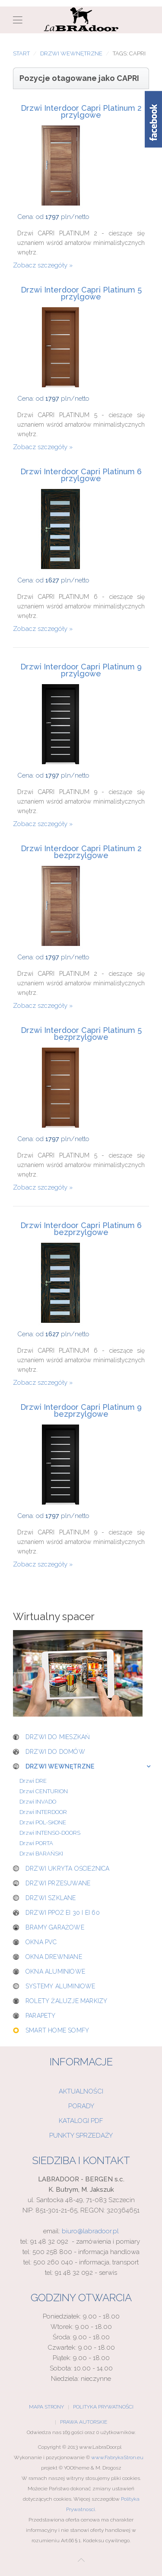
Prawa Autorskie (83, 2422)
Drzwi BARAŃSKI (41, 1853)
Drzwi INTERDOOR (43, 1812)
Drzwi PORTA (36, 1843)
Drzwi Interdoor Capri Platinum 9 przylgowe (81, 670)
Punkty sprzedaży (81, 2135)
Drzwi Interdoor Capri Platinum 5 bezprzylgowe (81, 1034)
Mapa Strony (46, 2407)
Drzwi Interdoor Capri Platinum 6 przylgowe (81, 475)
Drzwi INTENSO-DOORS (49, 1833)
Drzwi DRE (33, 1781)
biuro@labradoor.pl (90, 2231)
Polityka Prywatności (103, 2407)
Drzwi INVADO (37, 1801)
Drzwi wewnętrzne (71, 53)
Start (21, 53)
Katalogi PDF (81, 2121)
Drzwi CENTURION (43, 1791)
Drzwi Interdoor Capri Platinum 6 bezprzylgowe (81, 1229)
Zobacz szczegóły (40, 265)
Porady (81, 2106)
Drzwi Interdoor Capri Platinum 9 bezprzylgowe (81, 1411)
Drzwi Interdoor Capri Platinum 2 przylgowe (81, 112)
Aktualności (81, 2091)
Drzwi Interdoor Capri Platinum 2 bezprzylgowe (81, 852)
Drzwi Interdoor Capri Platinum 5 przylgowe (81, 293)
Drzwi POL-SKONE (42, 1822)
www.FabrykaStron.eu (117, 2457)
